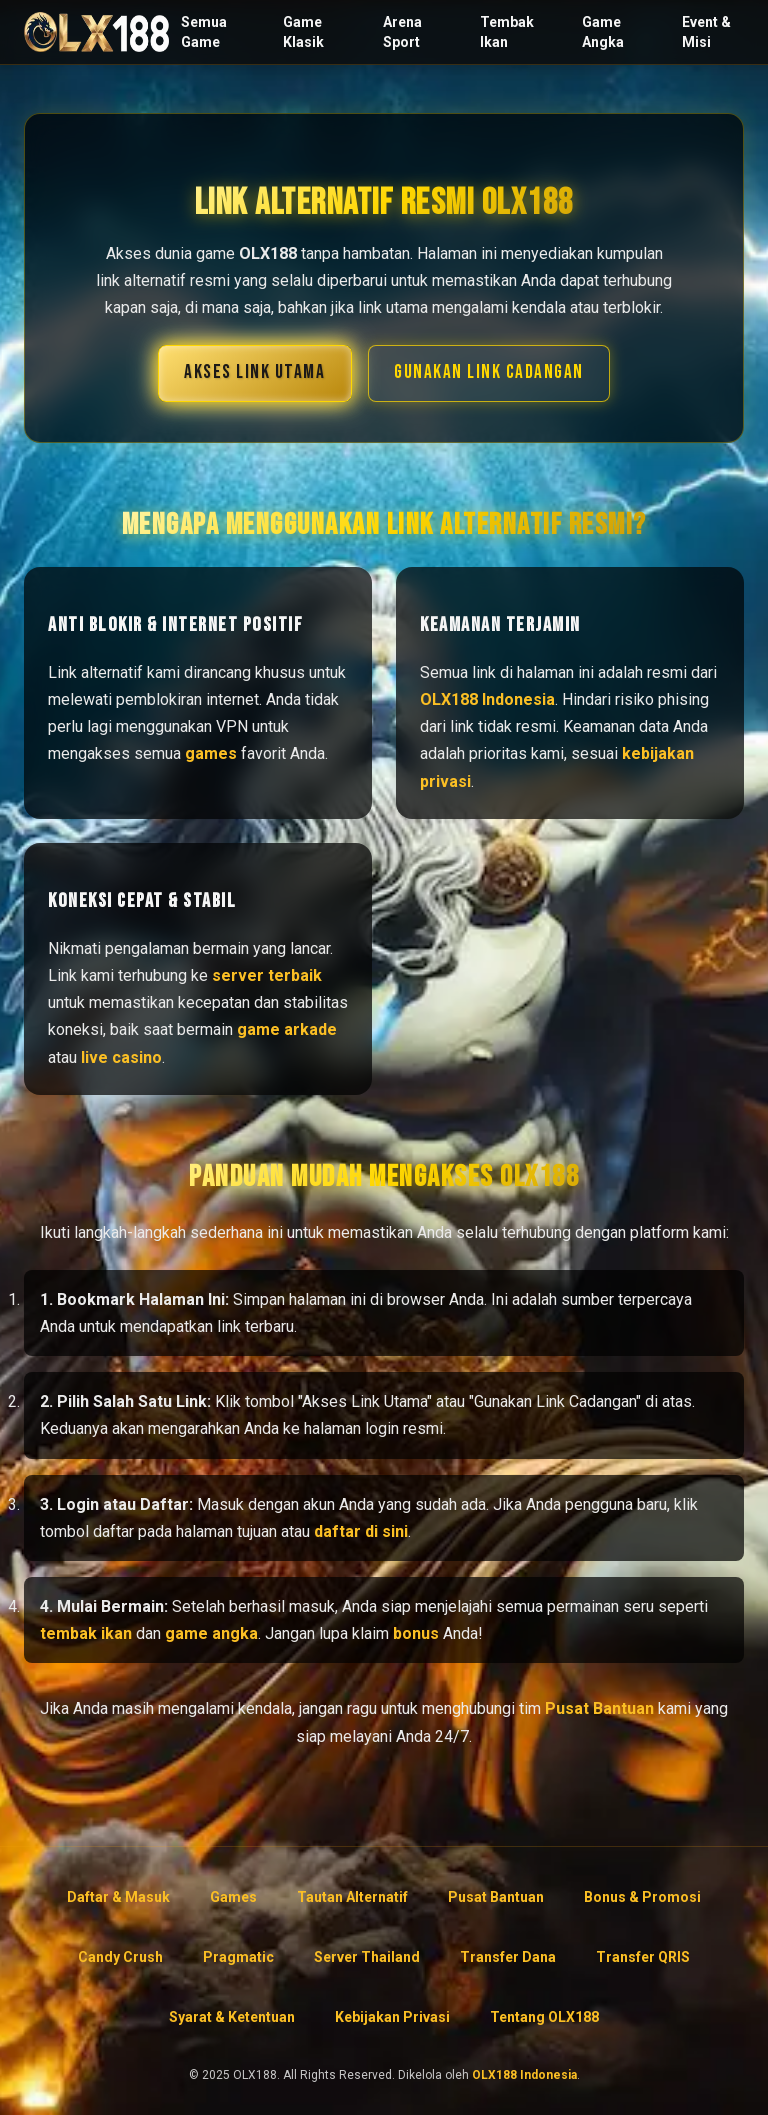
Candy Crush (120, 1957)
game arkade (287, 1029)
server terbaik (267, 975)
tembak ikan (86, 1633)
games (211, 753)
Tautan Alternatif (352, 1897)
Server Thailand (367, 1957)
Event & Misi (706, 32)
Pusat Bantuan (599, 1708)
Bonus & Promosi (642, 1897)
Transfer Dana (508, 1957)
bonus (416, 1633)
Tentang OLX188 (544, 2017)
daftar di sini (361, 1531)
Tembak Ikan (507, 32)
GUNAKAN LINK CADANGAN (489, 372)
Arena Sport (402, 32)
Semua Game (204, 32)
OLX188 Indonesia (487, 699)
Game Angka (603, 32)
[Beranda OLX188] (96, 32)
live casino (121, 1057)
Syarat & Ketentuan (232, 2017)
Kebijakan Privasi (392, 2017)
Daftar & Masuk (118, 1897)
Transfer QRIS (643, 1957)
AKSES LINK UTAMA (254, 372)
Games (233, 1897)
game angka (211, 1633)
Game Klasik (303, 32)
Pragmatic (238, 1957)
